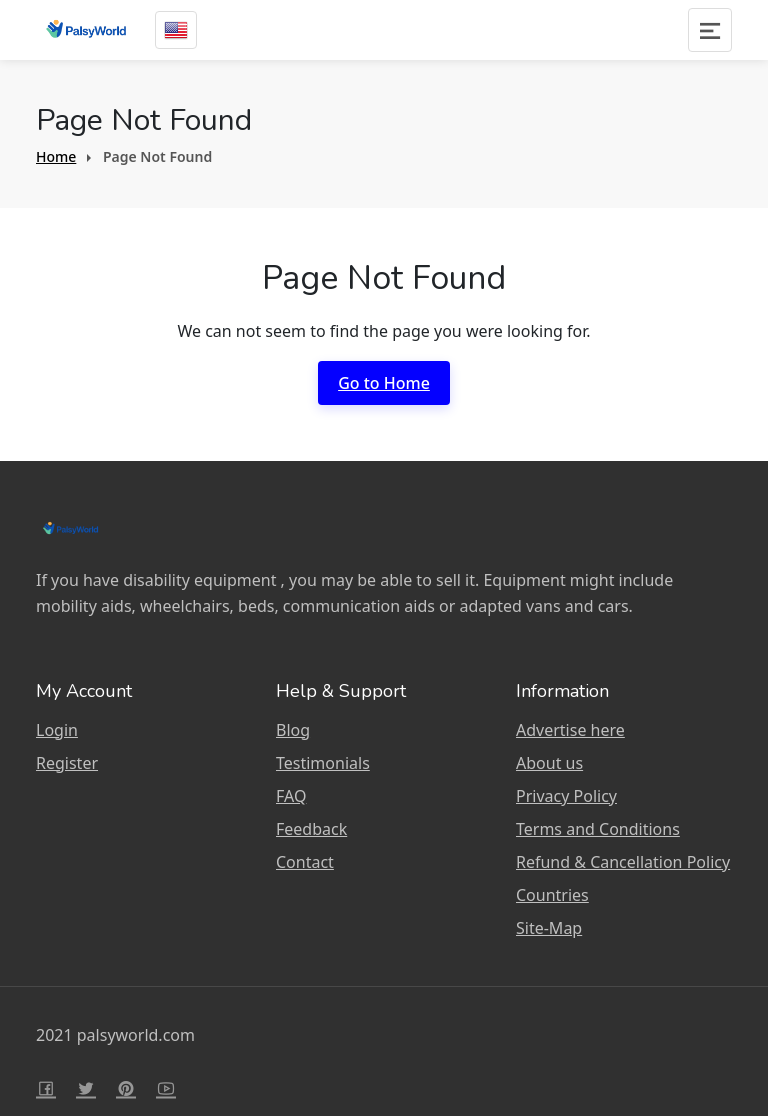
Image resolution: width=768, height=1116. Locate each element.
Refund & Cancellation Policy (623, 862)
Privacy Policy (566, 796)
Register (67, 763)
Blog (293, 730)
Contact (305, 862)
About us (549, 763)
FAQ (291, 796)
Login (57, 730)
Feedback (311, 829)
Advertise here (570, 730)
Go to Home (384, 383)
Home (56, 156)
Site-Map (549, 928)
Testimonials (323, 763)
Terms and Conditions (598, 829)
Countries (552, 895)
